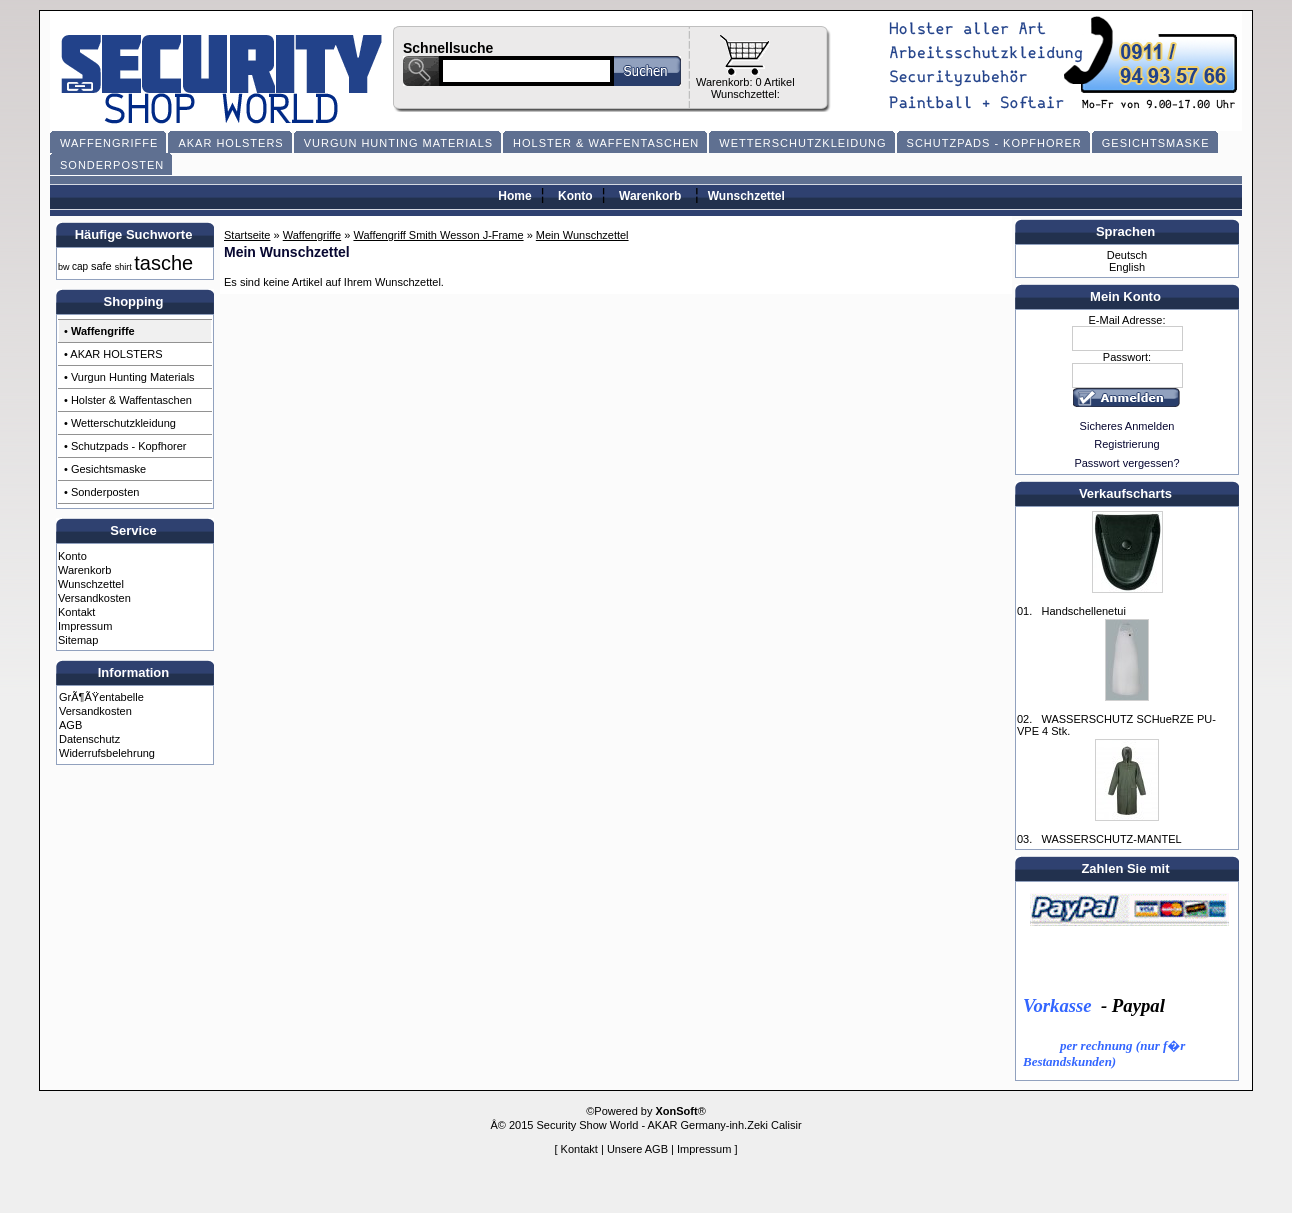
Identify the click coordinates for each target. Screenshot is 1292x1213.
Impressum (85, 626)
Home (514, 196)
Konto (575, 196)
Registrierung (1126, 444)
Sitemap (78, 640)
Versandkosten (94, 598)
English (1127, 267)
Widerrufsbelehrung (107, 753)
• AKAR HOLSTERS (113, 354)
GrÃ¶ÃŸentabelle (101, 697)
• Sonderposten (101, 492)
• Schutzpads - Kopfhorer (125, 446)
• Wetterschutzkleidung (120, 423)
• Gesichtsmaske (105, 469)
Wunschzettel (746, 196)
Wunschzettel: (745, 94)
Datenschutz (89, 739)
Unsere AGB (637, 1149)
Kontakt (76, 612)
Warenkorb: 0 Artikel (745, 82)
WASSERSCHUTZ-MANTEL (1111, 839)
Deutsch (1127, 255)
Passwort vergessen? (1126, 463)
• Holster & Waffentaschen (128, 400)
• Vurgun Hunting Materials (129, 377)
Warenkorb (650, 196)
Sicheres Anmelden (1127, 426)
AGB (70, 725)
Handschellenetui (1083, 611)
